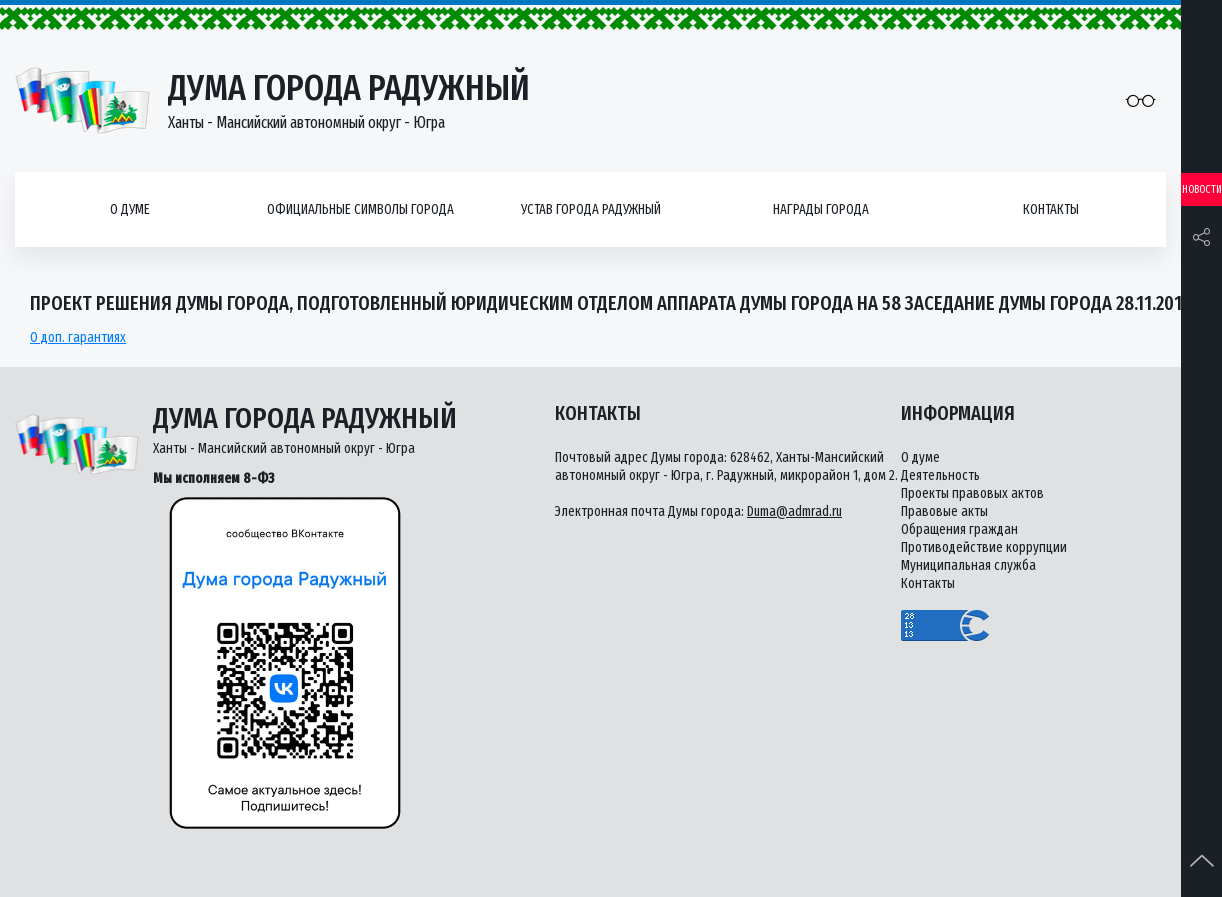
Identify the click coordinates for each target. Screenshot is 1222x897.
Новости (1202, 189)
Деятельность (940, 475)
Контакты (1051, 209)
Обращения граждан (959, 529)
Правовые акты (944, 511)
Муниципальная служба (968, 565)
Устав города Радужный (591, 209)
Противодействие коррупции (984, 547)
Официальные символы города (360, 209)
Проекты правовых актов (972, 493)
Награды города (821, 209)
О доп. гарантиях (78, 337)
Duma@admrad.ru (794, 511)
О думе (130, 209)
